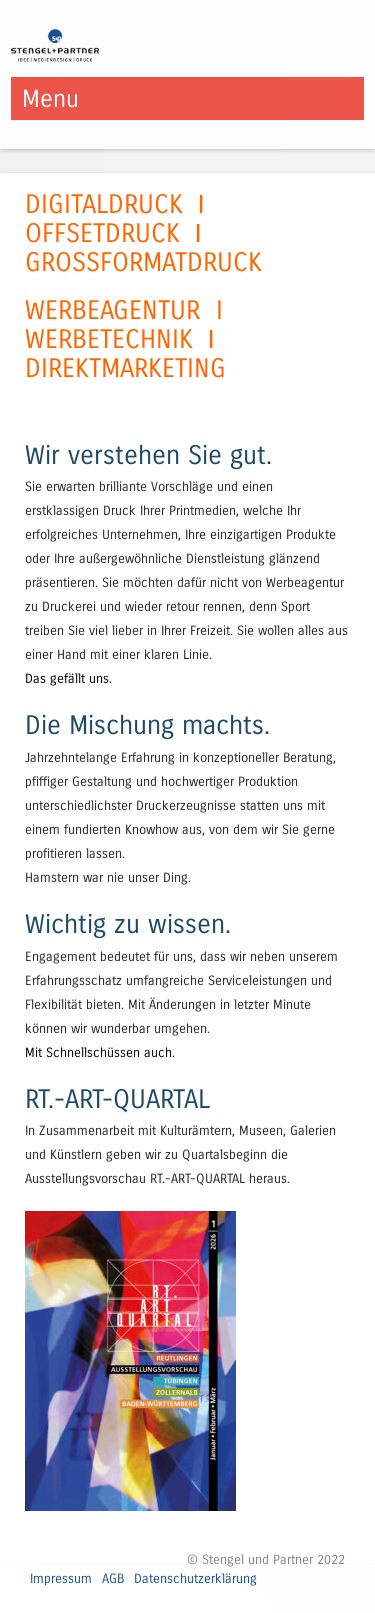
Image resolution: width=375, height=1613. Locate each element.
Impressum (61, 1578)
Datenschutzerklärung (195, 1578)
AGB (113, 1578)
